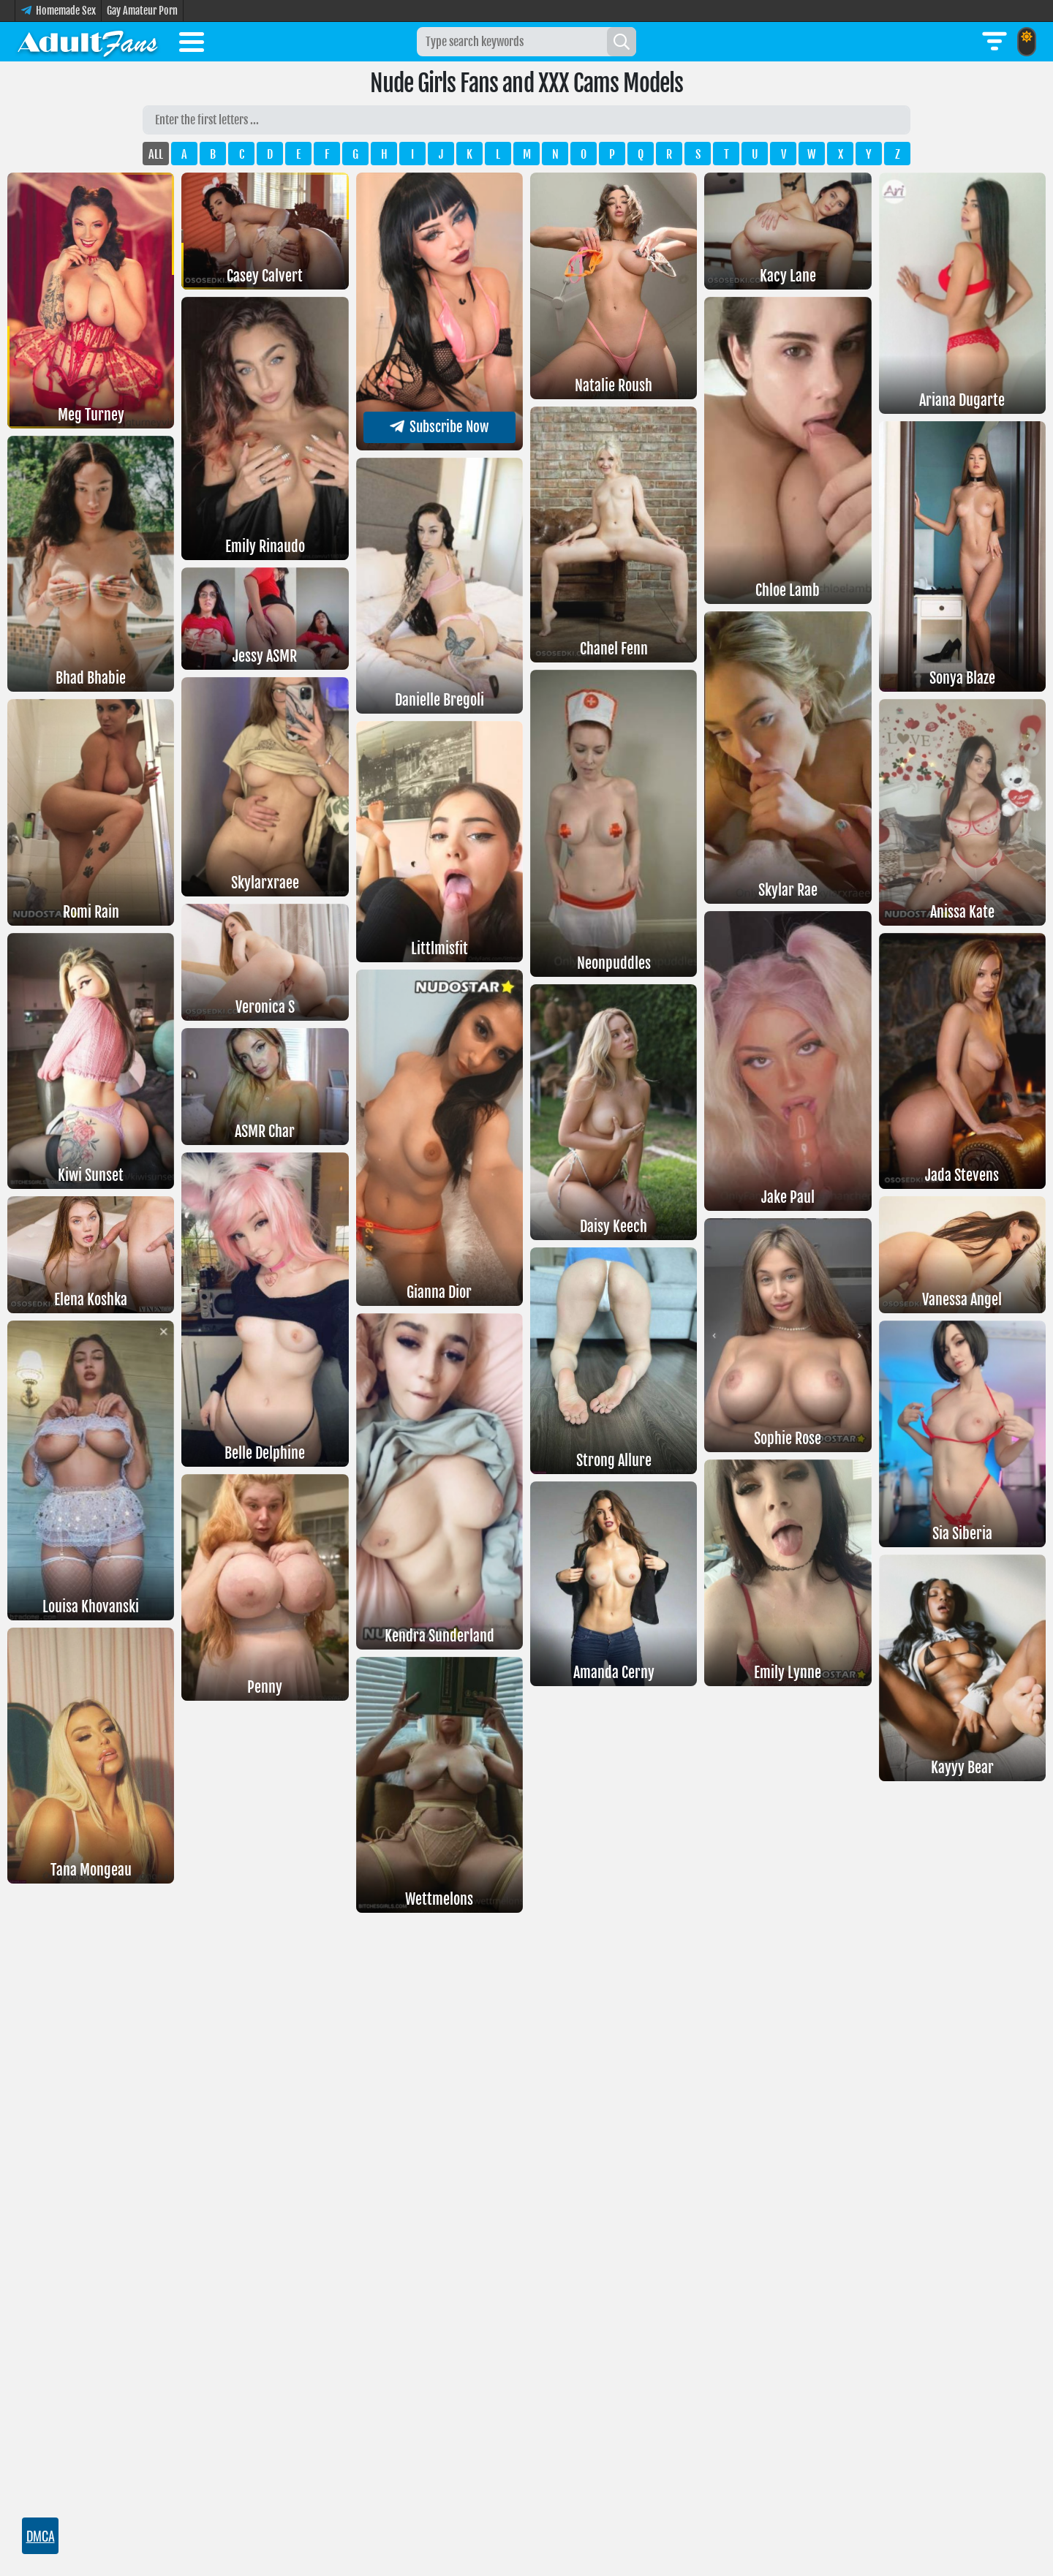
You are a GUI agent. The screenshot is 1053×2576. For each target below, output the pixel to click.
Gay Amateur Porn (142, 10)
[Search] (621, 41)
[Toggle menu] (191, 44)
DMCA (40, 2535)
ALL (155, 154)
